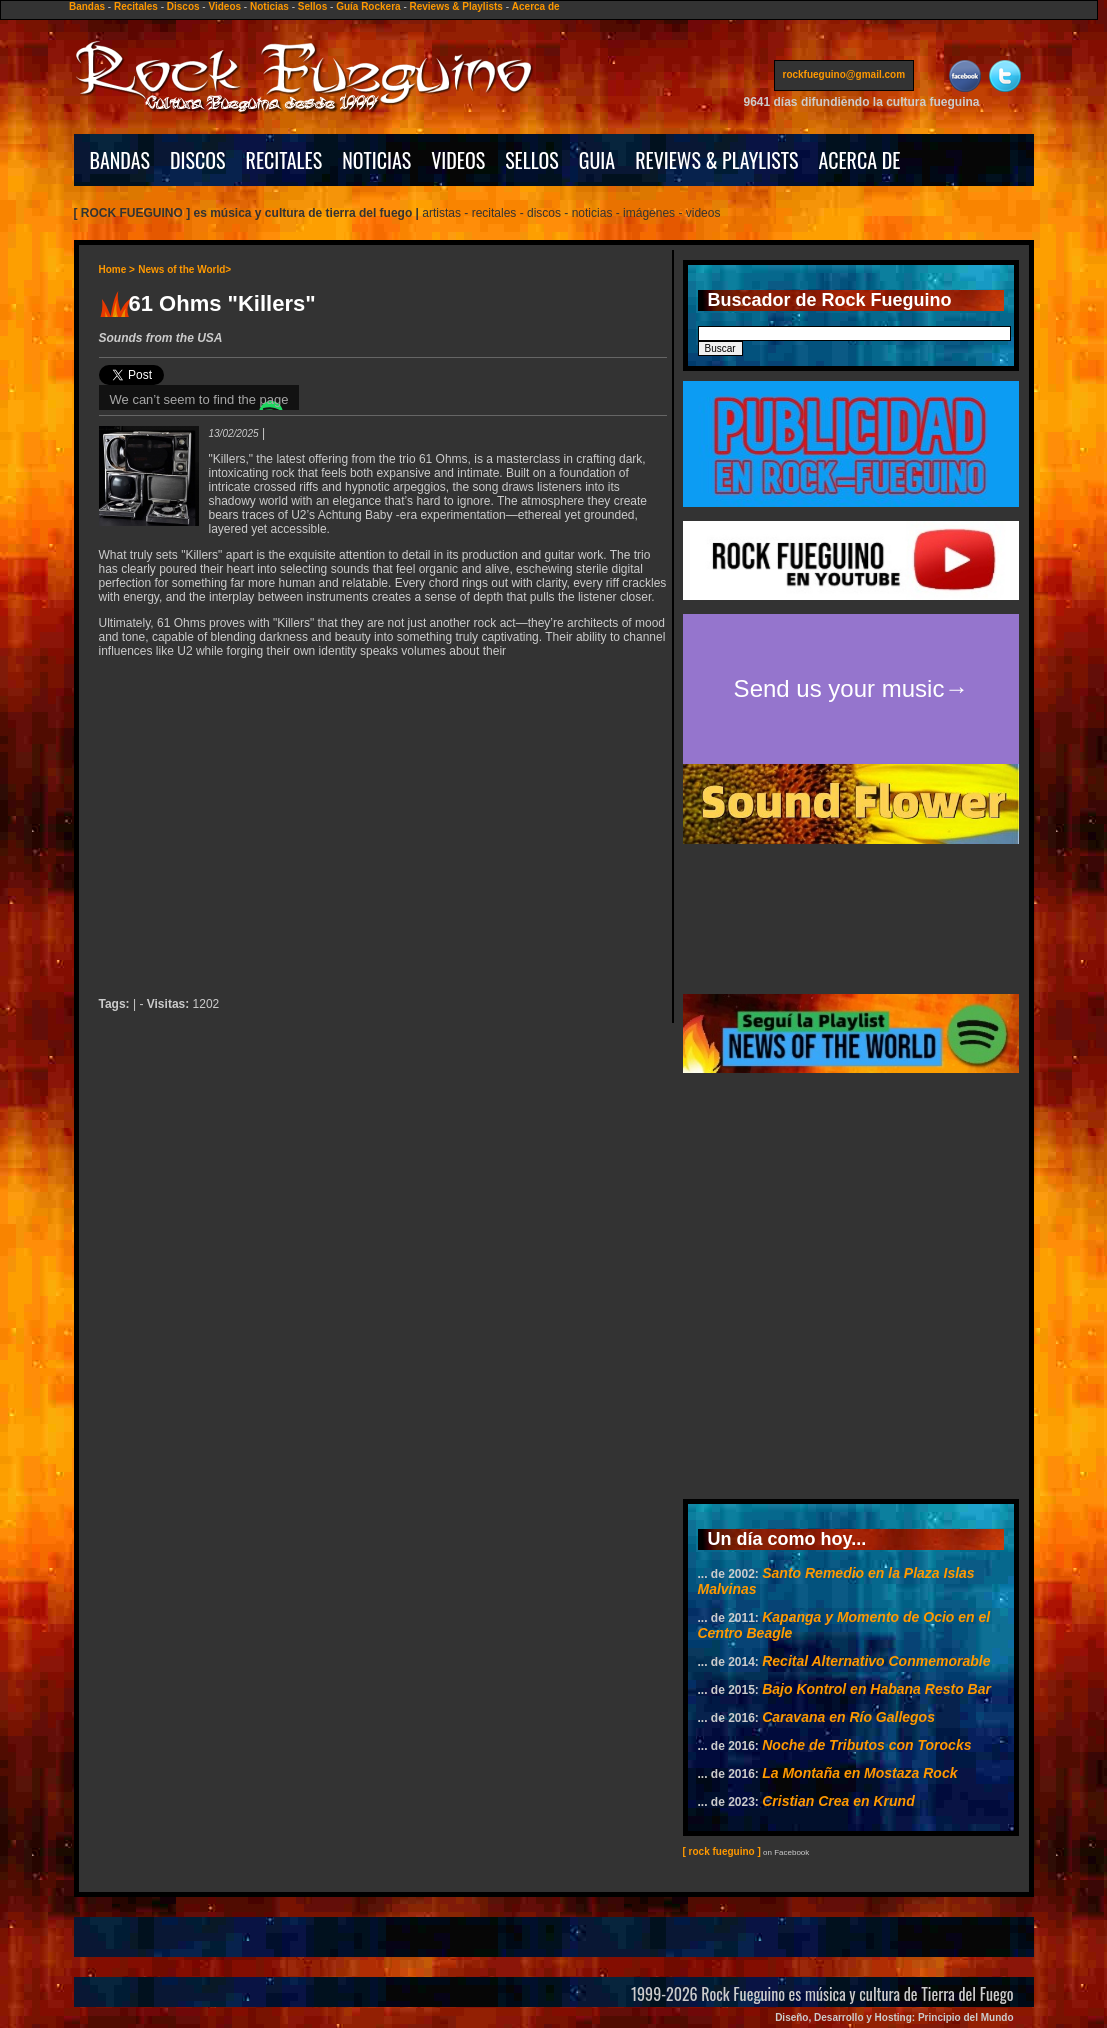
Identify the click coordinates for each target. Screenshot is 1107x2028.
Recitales (136, 6)
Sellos (312, 6)
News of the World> (184, 269)
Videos (224, 6)
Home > (117, 269)
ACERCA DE (859, 160)
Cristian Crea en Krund (838, 1801)
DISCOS (198, 160)
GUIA (597, 160)
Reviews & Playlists (456, 6)
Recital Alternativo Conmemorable (876, 1661)
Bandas (87, 6)
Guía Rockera (368, 6)
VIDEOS (458, 160)
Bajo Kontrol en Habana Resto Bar (876, 1689)
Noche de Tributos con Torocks (866, 1745)
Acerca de (536, 6)
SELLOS (532, 160)
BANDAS (120, 160)
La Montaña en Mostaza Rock (859, 1773)
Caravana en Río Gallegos (848, 1717)
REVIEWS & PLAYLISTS (716, 160)
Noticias (269, 6)
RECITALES (284, 160)
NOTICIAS (376, 160)
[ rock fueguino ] (722, 1851)
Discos (183, 6)
